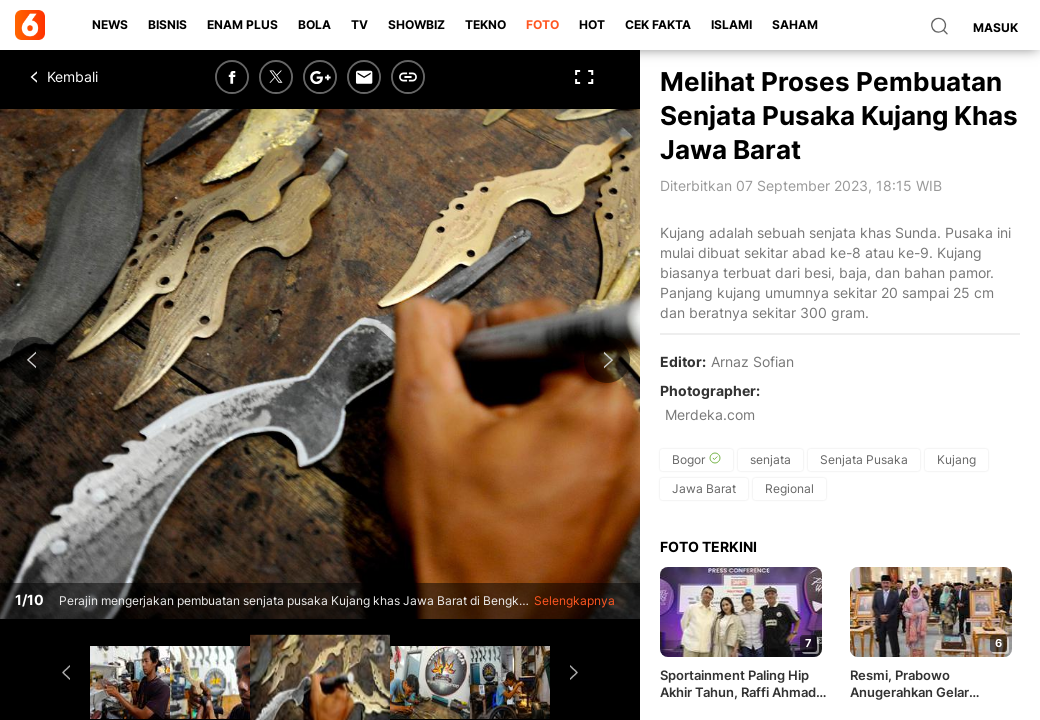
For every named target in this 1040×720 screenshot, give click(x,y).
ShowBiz (416, 24)
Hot (592, 24)
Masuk (995, 27)
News (110, 24)
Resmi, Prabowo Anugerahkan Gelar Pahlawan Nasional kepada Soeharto (931, 684)
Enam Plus (242, 24)
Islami (731, 24)
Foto (542, 24)
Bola (314, 24)
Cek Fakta (658, 24)
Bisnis (167, 24)
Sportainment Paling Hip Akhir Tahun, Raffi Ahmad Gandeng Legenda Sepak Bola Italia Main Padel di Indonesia (738, 684)
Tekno (485, 24)
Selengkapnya (574, 600)
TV (359, 24)
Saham (795, 24)
